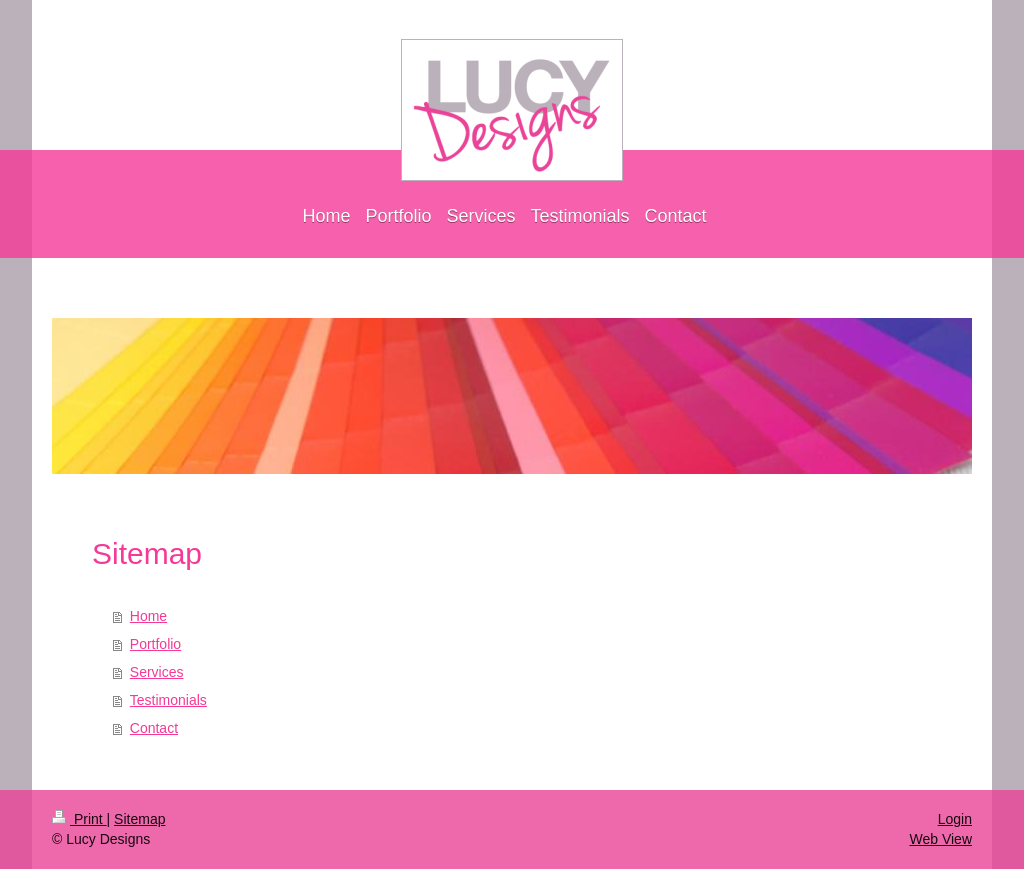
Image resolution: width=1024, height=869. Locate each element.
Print (79, 819)
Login (955, 819)
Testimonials (168, 700)
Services (157, 672)
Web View (940, 839)
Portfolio (155, 644)
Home (148, 616)
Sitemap (139, 819)
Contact (154, 728)
